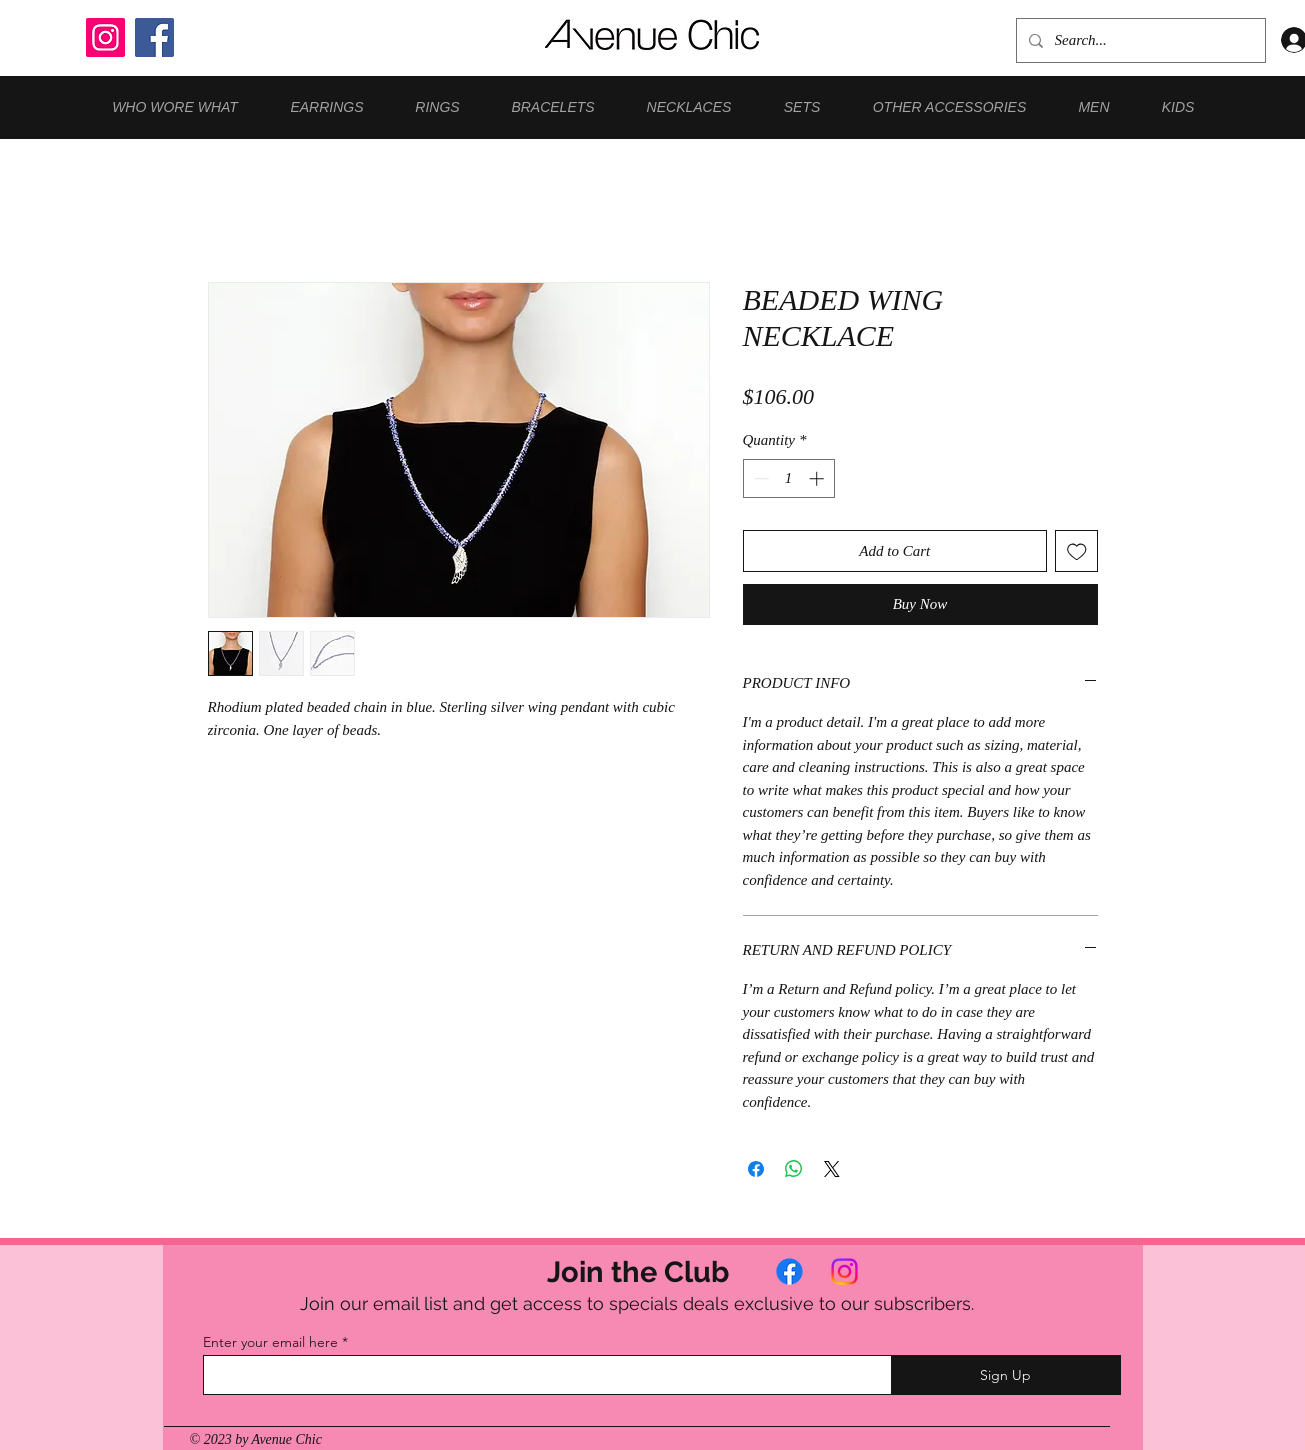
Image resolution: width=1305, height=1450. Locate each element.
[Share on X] (832, 1169)
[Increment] (818, 478)
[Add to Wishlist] (1076, 551)
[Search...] (1139, 40)
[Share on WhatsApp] (794, 1169)
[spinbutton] (788, 478)
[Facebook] (154, 37)
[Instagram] (105, 37)
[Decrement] (759, 478)
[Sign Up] (1006, 1375)
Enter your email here (270, 1342)
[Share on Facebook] (756, 1169)
